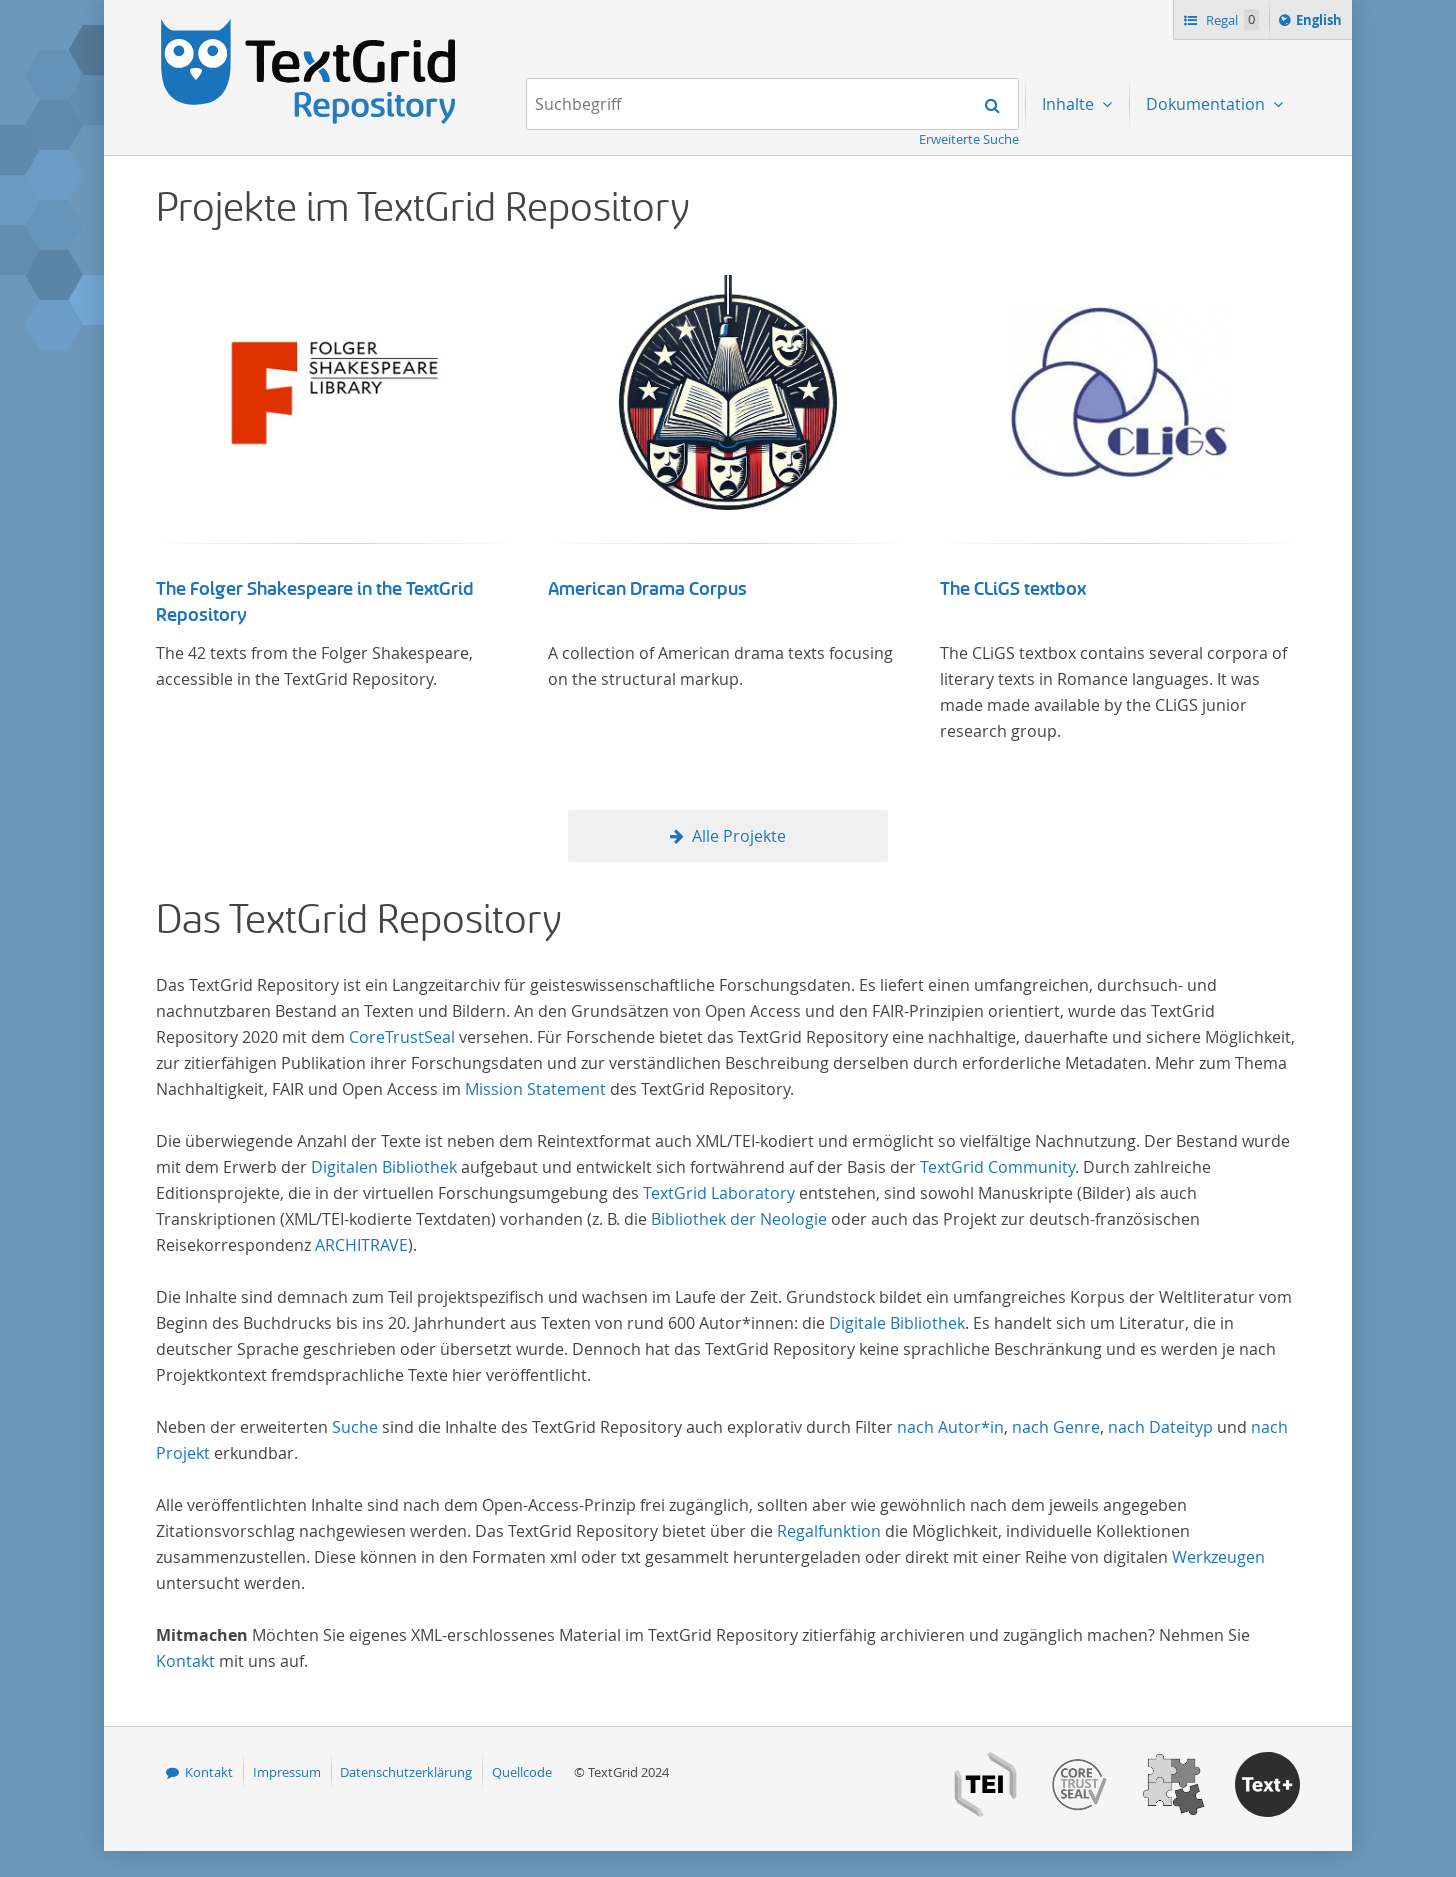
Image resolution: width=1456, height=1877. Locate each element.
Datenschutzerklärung (406, 1772)
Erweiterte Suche (969, 139)
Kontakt (185, 1661)
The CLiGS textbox (1013, 589)
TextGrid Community (997, 1167)
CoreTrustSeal (402, 1037)
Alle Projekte (739, 836)
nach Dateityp (1160, 1427)
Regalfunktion (829, 1531)
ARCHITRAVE (361, 1245)
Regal (1231, 19)
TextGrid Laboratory (719, 1193)
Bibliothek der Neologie (739, 1219)
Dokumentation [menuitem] (1207, 104)
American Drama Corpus (647, 589)
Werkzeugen (1218, 1557)
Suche (355, 1427)
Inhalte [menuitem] (1070, 104)
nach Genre (1056, 1427)
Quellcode (522, 1772)
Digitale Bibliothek (897, 1323)
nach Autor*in (950, 1427)
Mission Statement (535, 1089)
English (1322, 23)
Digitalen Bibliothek (384, 1167)
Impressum (287, 1772)
